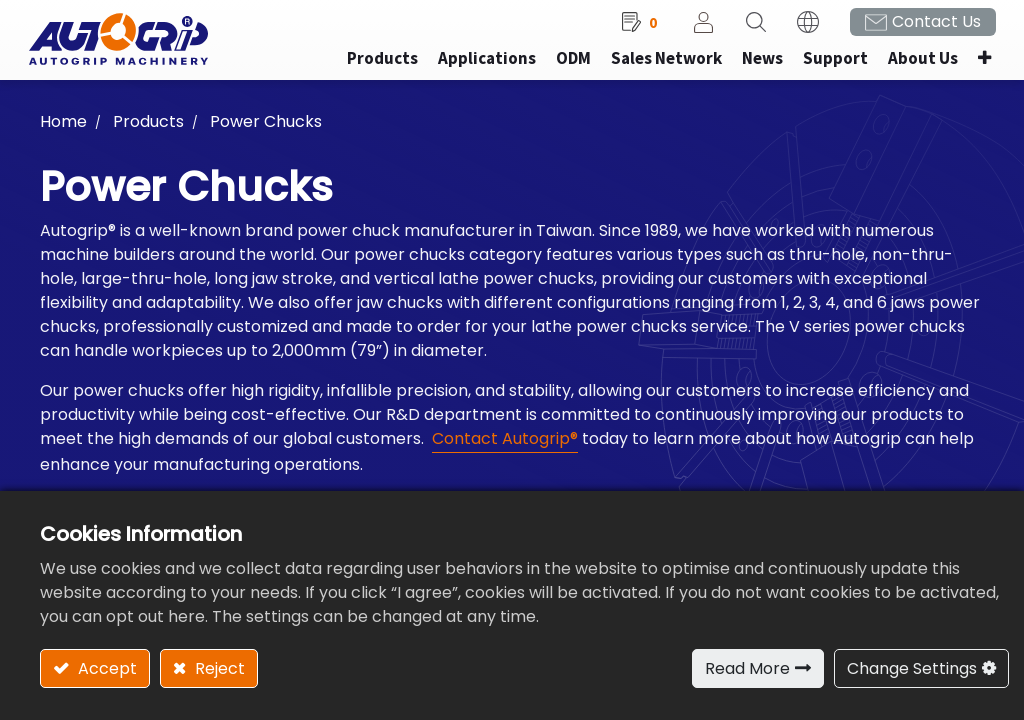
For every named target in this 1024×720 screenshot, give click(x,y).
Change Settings (912, 668)
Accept (105, 668)
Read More (747, 668)
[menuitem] (475, 69)
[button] (972, 69)
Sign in (692, 31)
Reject (218, 668)
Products (148, 130)
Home (63, 130)
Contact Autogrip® (505, 447)
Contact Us (924, 30)
